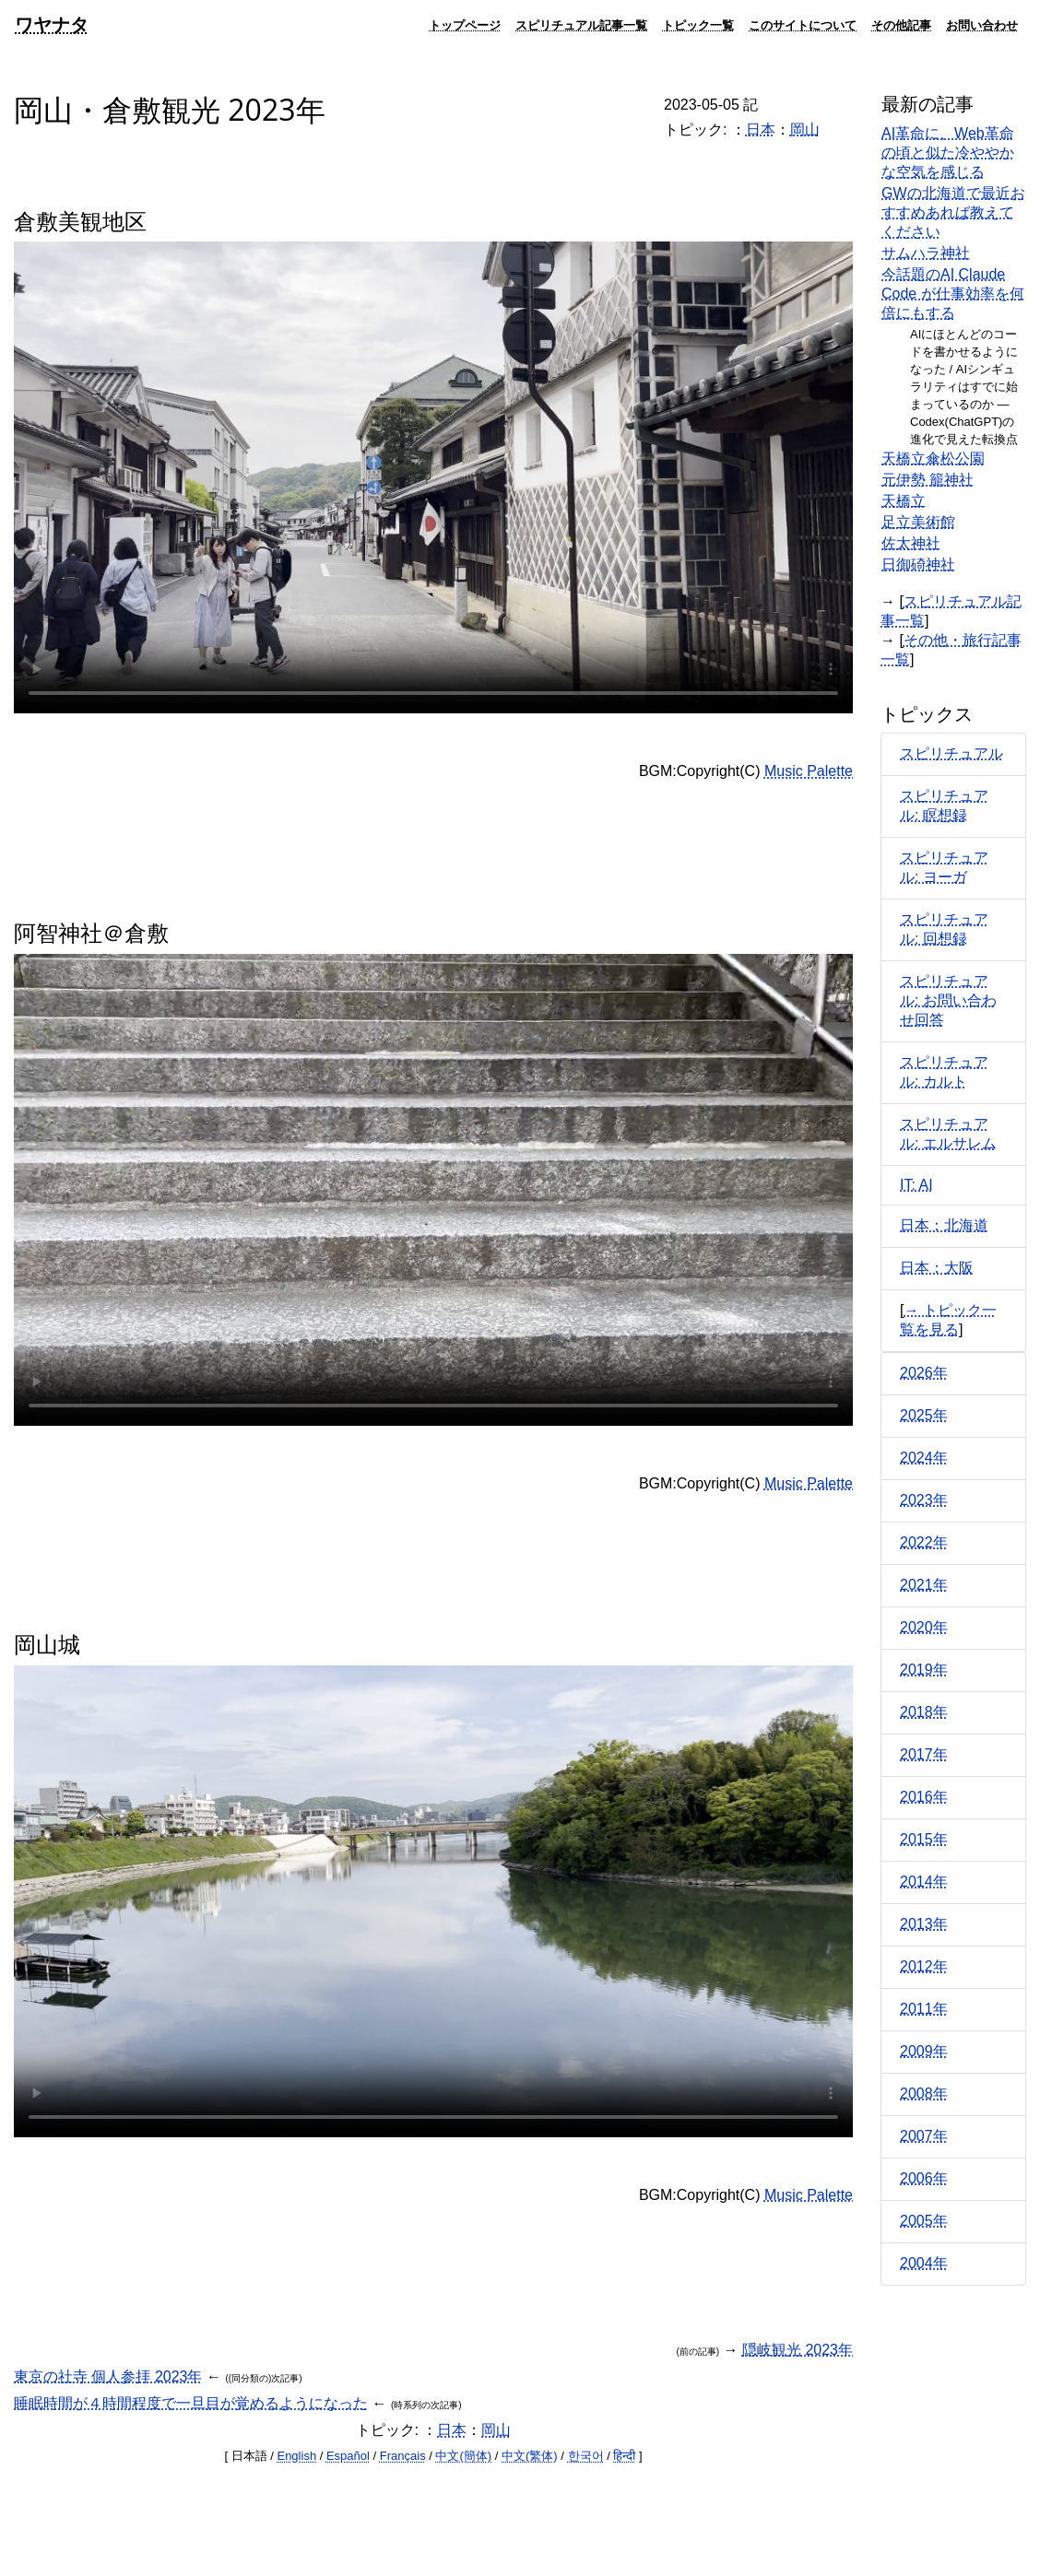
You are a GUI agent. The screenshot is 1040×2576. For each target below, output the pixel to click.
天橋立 (903, 501)
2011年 (924, 2009)
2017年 (924, 1754)
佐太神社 (910, 543)
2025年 (924, 1415)
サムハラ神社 (925, 253)
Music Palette (808, 771)
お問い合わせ (982, 25)
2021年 (924, 1585)
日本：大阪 (937, 1268)
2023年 (924, 1500)
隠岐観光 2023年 (797, 2350)
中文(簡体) (463, 2456)
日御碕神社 (918, 564)
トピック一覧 (698, 25)
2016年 (924, 1797)
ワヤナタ (52, 24)
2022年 (924, 1542)
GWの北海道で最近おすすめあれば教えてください (953, 212)
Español (348, 2456)
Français (403, 2456)
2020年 (924, 1627)
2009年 (924, 2051)
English (296, 2456)
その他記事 (901, 25)
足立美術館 (918, 522)
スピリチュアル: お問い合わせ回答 (948, 1000)
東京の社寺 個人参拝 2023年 (108, 2376)
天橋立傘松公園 (933, 458)
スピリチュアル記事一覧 (581, 25)
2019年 (924, 1669)
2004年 (924, 2263)
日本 (760, 129)
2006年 (924, 2178)
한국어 (586, 2456)
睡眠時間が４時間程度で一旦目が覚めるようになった (191, 2403)
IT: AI (916, 1185)
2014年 (924, 1881)
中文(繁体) (530, 2456)
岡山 (805, 129)
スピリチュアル (951, 753)
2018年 (924, 1712)
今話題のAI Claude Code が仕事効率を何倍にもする (952, 293)
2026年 (924, 1373)
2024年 (924, 1457)
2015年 (924, 1839)
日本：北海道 (944, 1225)
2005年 (924, 2221)
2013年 (924, 1924)
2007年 (924, 2136)
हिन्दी (624, 2456)
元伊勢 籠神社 (927, 480)
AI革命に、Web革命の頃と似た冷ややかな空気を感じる (947, 152)
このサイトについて (803, 25)
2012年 (924, 1966)
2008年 (924, 2093)
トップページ (465, 25)
